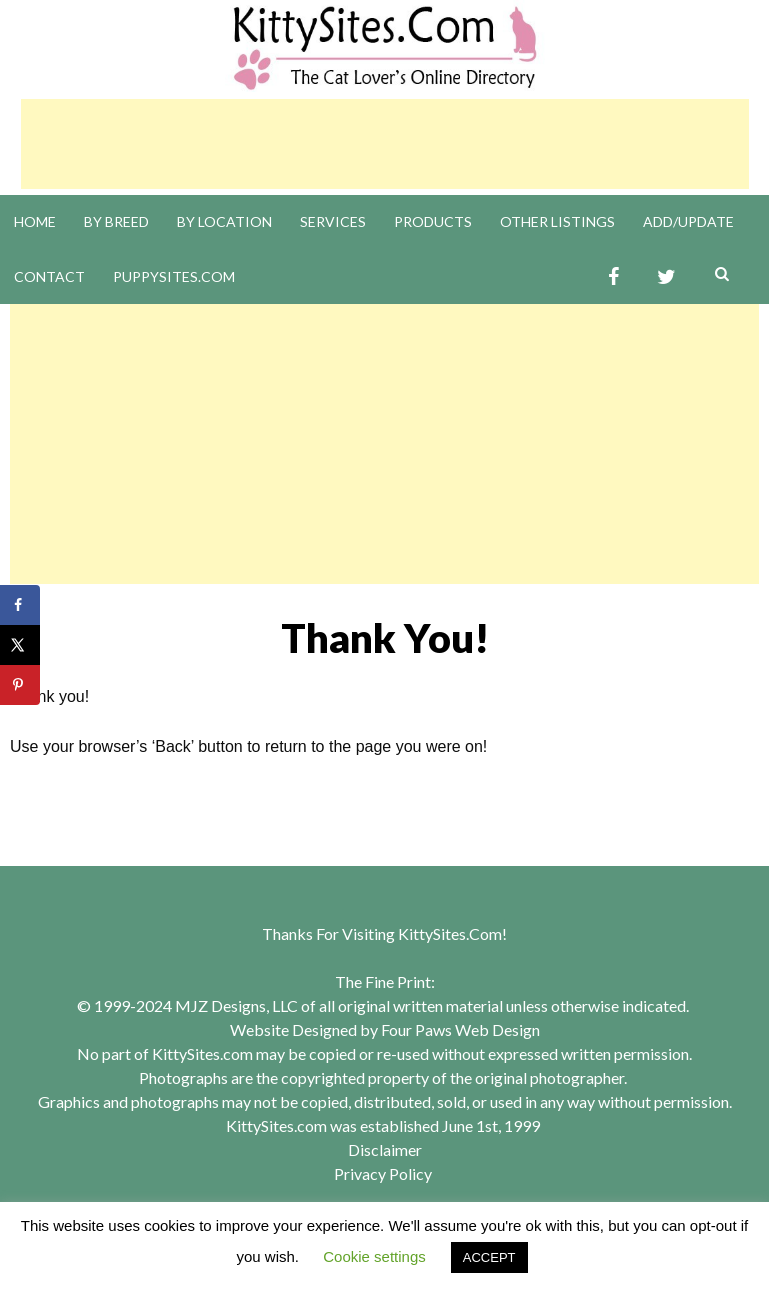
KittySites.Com (450, 933)
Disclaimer (385, 1149)
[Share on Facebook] (20, 605)
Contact (49, 276)
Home (35, 221)
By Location (224, 221)
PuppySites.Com (174, 276)
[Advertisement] (385, 144)
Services (333, 221)
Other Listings (557, 221)
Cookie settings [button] (374, 1256)
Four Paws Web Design (460, 1029)
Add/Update (688, 221)
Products (433, 221)
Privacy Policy (383, 1173)
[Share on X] (20, 645)
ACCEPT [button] (489, 1257)
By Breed (116, 221)
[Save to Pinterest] (20, 685)
